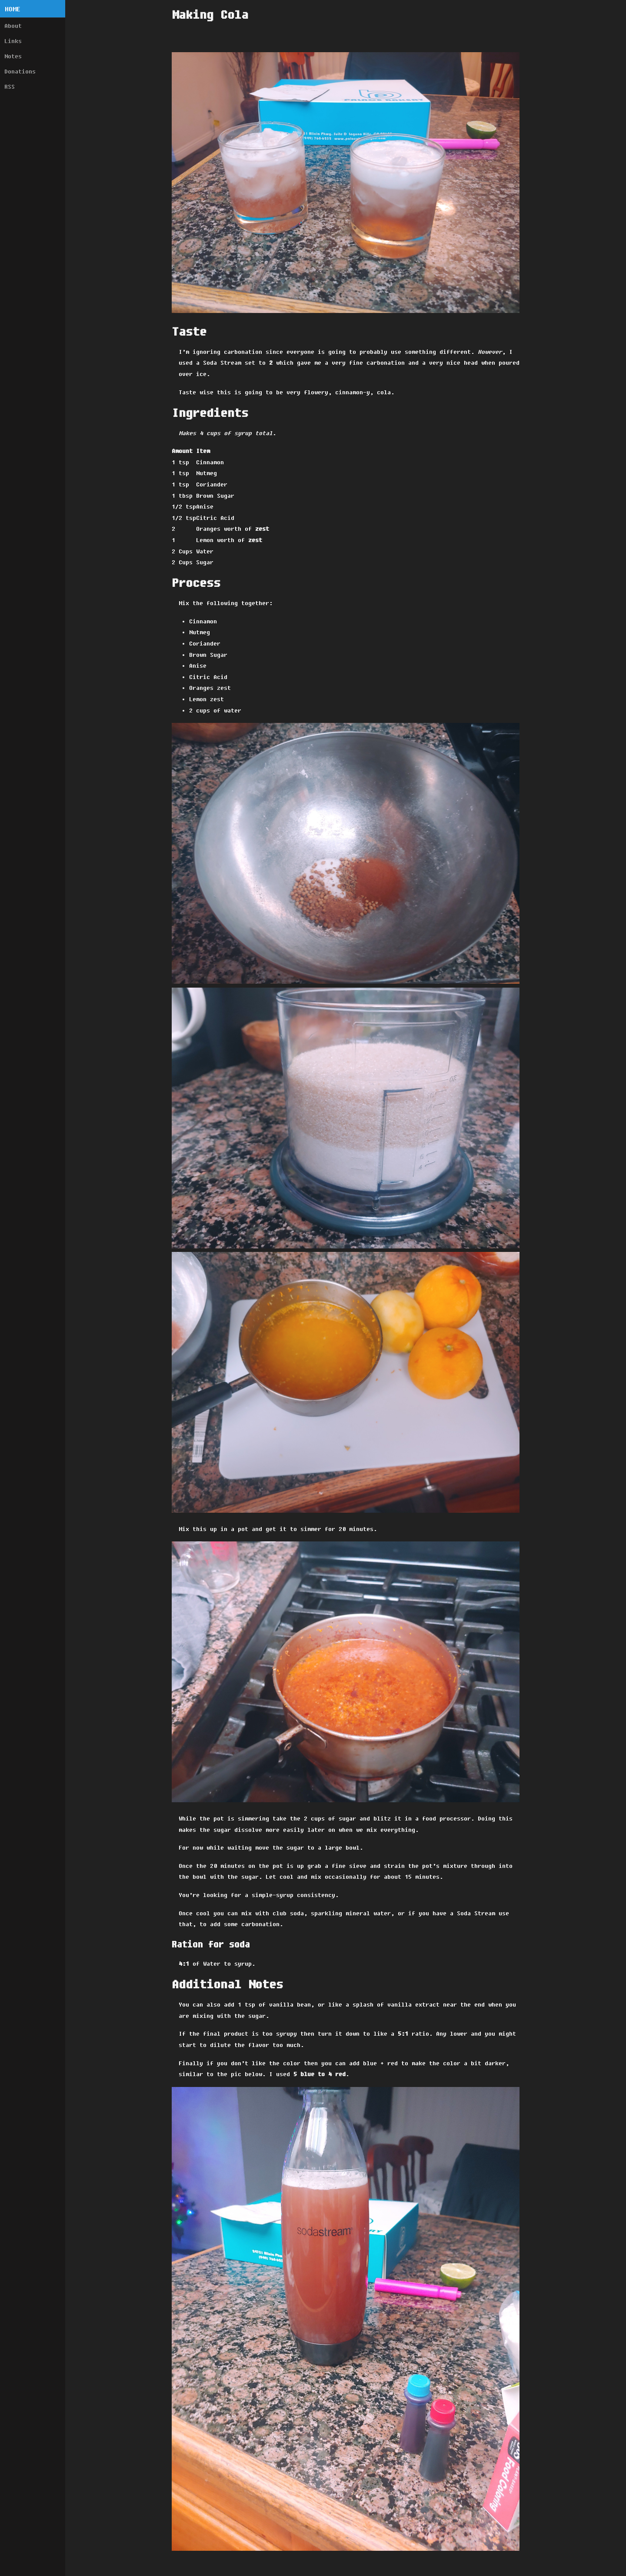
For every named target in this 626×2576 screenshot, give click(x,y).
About (13, 25)
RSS (9, 86)
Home (12, 9)
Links (13, 40)
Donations (20, 71)
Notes (13, 56)
